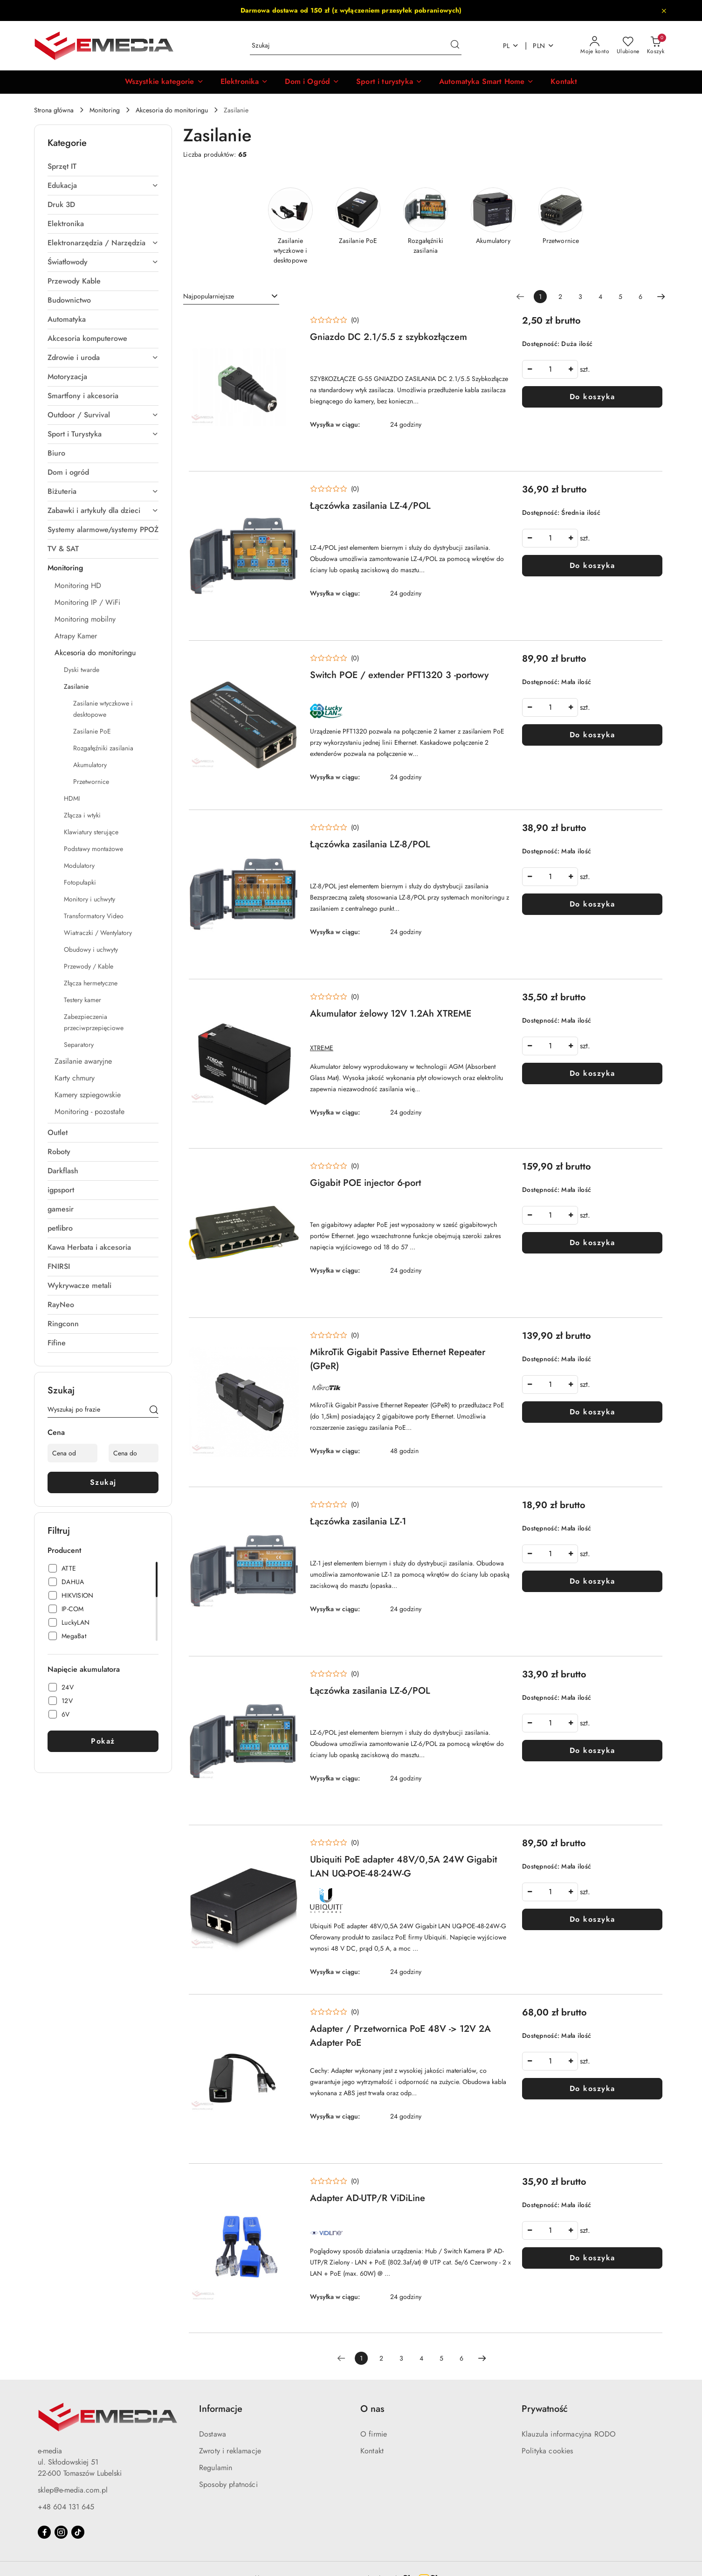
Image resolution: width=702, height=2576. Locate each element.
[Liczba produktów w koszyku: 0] (655, 45)
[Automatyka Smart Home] (486, 82)
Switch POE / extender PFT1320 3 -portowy (399, 675)
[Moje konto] (595, 45)
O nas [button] (372, 2409)
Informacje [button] (220, 2409)
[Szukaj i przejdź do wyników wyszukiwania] (454, 46)
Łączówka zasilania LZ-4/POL (370, 505)
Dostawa (212, 2434)
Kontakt (372, 2450)
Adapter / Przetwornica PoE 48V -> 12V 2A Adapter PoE (400, 2036)
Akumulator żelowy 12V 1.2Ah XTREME (390, 1013)
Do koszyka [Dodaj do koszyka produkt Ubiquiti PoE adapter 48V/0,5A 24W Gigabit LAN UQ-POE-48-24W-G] (592, 1919)
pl (511, 45)
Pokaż (103, 1741)
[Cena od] (72, 1453)
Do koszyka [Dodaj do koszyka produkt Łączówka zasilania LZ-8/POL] (592, 904)
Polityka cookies (547, 2450)
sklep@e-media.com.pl (73, 2490)
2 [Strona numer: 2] (560, 296)
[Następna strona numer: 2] (661, 296)
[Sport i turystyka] (389, 82)
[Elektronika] (244, 82)
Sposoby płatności (228, 2484)
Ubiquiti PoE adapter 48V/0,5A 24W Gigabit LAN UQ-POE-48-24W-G (403, 1866)
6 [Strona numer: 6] (640, 296)
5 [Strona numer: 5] (620, 296)
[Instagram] (61, 2532)
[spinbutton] (550, 369)
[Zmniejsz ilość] (530, 369)
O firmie (373, 2434)
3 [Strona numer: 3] (580, 296)
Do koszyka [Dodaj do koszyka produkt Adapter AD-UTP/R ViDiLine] (592, 2257)
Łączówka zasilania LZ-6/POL (370, 1690)
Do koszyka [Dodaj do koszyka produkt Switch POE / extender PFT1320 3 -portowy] (592, 734)
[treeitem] (103, 166)
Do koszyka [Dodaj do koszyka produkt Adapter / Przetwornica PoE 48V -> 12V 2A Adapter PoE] (592, 2088)
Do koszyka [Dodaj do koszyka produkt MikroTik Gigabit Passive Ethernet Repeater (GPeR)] (592, 1411)
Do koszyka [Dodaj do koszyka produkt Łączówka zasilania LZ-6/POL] (592, 1750)
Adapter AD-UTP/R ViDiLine (367, 2198)
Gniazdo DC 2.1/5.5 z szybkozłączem (388, 337)
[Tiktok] (77, 2532)
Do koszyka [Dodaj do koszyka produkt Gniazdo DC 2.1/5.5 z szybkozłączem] (592, 396)
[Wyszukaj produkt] (355, 45)
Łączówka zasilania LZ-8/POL (370, 844)
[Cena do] (133, 1453)
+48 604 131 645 (66, 2506)
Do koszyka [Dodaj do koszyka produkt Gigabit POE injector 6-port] (592, 1242)
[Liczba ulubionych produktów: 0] (628, 45)
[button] (164, 82)
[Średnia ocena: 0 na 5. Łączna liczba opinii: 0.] (334, 320)
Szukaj (103, 1482)
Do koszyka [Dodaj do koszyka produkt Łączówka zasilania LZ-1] (592, 1581)
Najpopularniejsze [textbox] (208, 296)
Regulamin (215, 2467)
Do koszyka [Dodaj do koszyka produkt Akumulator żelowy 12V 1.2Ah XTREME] (592, 1073)
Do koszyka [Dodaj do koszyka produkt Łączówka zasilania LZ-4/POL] (592, 565)
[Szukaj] (153, 1411)
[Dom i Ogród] (312, 82)
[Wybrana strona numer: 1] (540, 296)
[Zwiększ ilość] (571, 369)
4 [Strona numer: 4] (600, 296)
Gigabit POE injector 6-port (365, 1183)
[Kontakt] (564, 82)
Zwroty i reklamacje (230, 2450)
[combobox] (231, 297)
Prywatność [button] (545, 2409)
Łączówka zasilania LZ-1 (358, 1521)
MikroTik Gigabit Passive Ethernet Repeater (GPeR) (397, 1359)
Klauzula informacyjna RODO (569, 2434)
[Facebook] (44, 2532)
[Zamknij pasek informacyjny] (664, 11)
